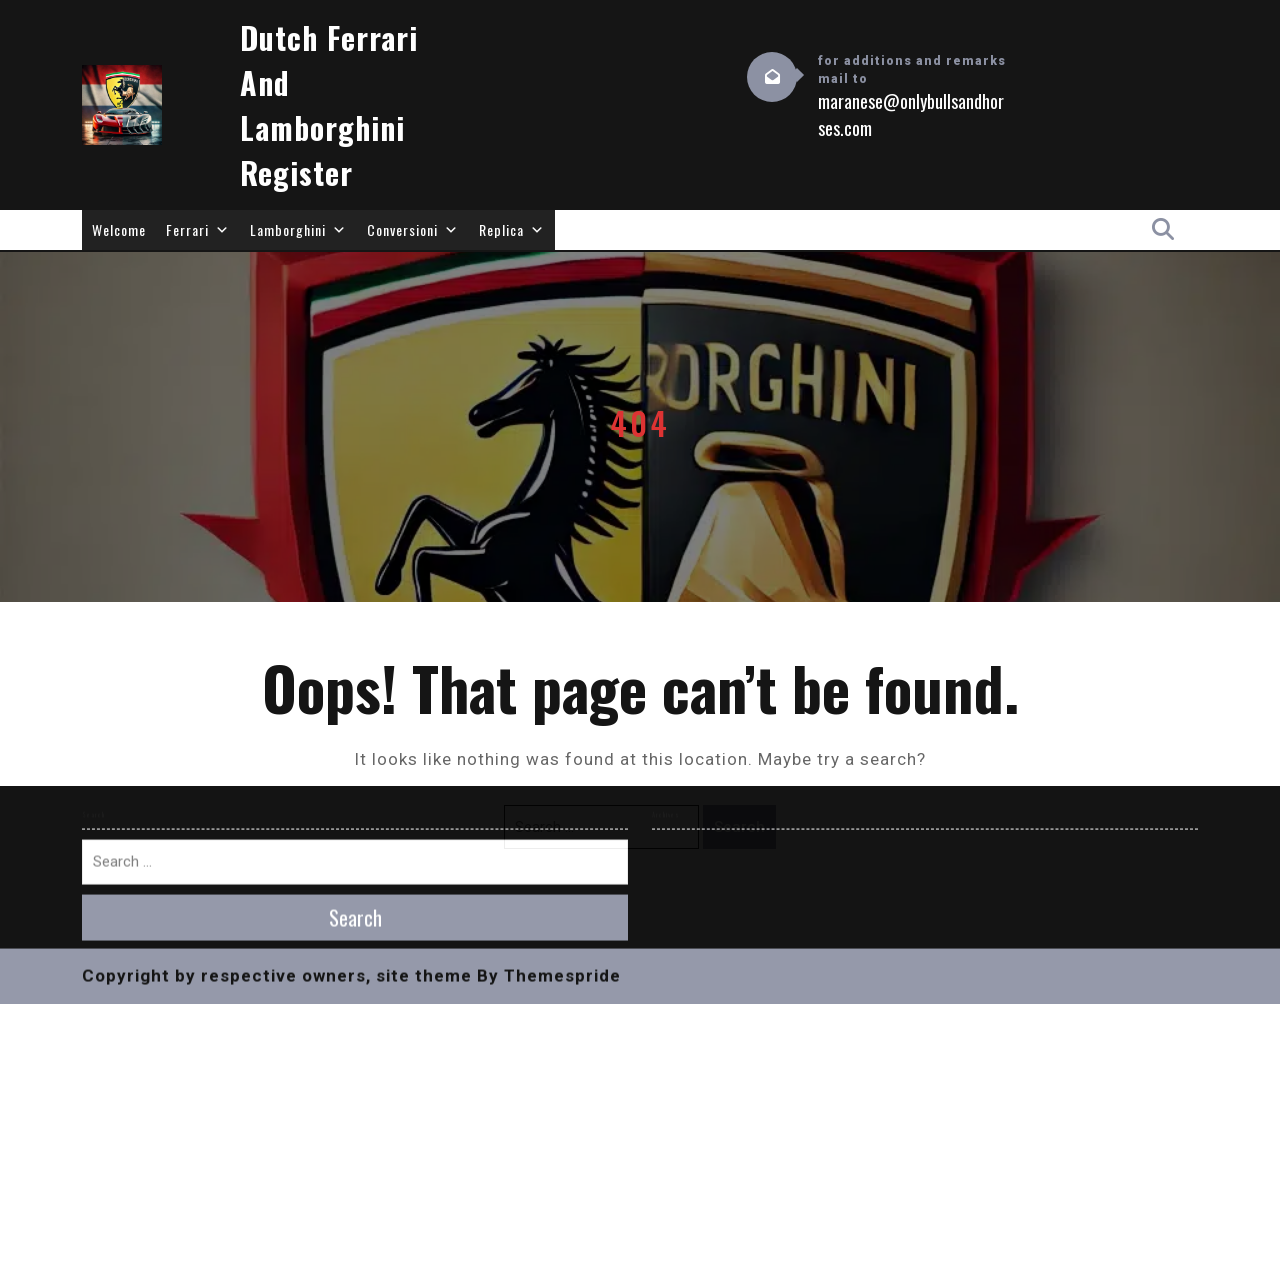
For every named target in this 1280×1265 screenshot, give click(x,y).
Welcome (119, 229)
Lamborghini (298, 230)
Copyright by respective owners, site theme (277, 632)
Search (739, 827)
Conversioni (413, 230)
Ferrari (198, 230)
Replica (512, 230)
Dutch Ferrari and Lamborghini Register (329, 105)
